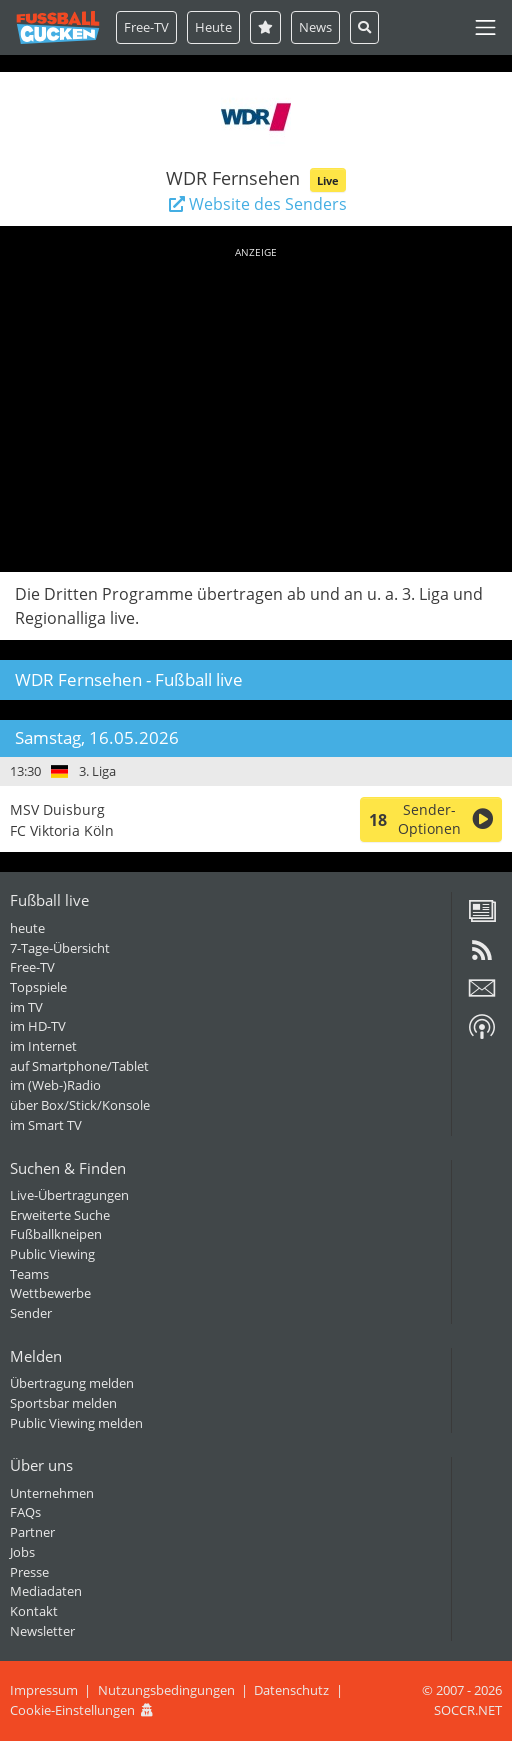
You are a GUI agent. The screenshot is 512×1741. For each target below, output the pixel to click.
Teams (29, 1274)
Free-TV (146, 27)
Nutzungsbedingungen (166, 1690)
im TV (26, 1007)
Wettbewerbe (50, 1293)
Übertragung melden (72, 1383)
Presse (29, 1572)
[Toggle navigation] (485, 27)
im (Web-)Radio (55, 1085)
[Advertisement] (256, 406)
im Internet (43, 1046)
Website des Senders (256, 204)
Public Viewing (52, 1254)
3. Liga (97, 771)
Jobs (22, 1552)
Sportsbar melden (63, 1403)
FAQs (25, 1512)
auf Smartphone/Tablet (79, 1066)
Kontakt (34, 1611)
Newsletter (42, 1631)
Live (328, 180)
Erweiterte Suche (60, 1215)
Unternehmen (52, 1493)
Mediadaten (46, 1591)
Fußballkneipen (56, 1234)
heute (27, 928)
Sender (31, 1313)
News (315, 27)
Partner (32, 1532)
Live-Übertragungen (69, 1195)
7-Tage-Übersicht (60, 948)
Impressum (44, 1690)
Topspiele (38, 987)
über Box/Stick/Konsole (80, 1105)
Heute (213, 27)
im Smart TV (46, 1125)
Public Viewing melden (76, 1423)
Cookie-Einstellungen (72, 1710)
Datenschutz (291, 1690)
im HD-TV (38, 1026)
